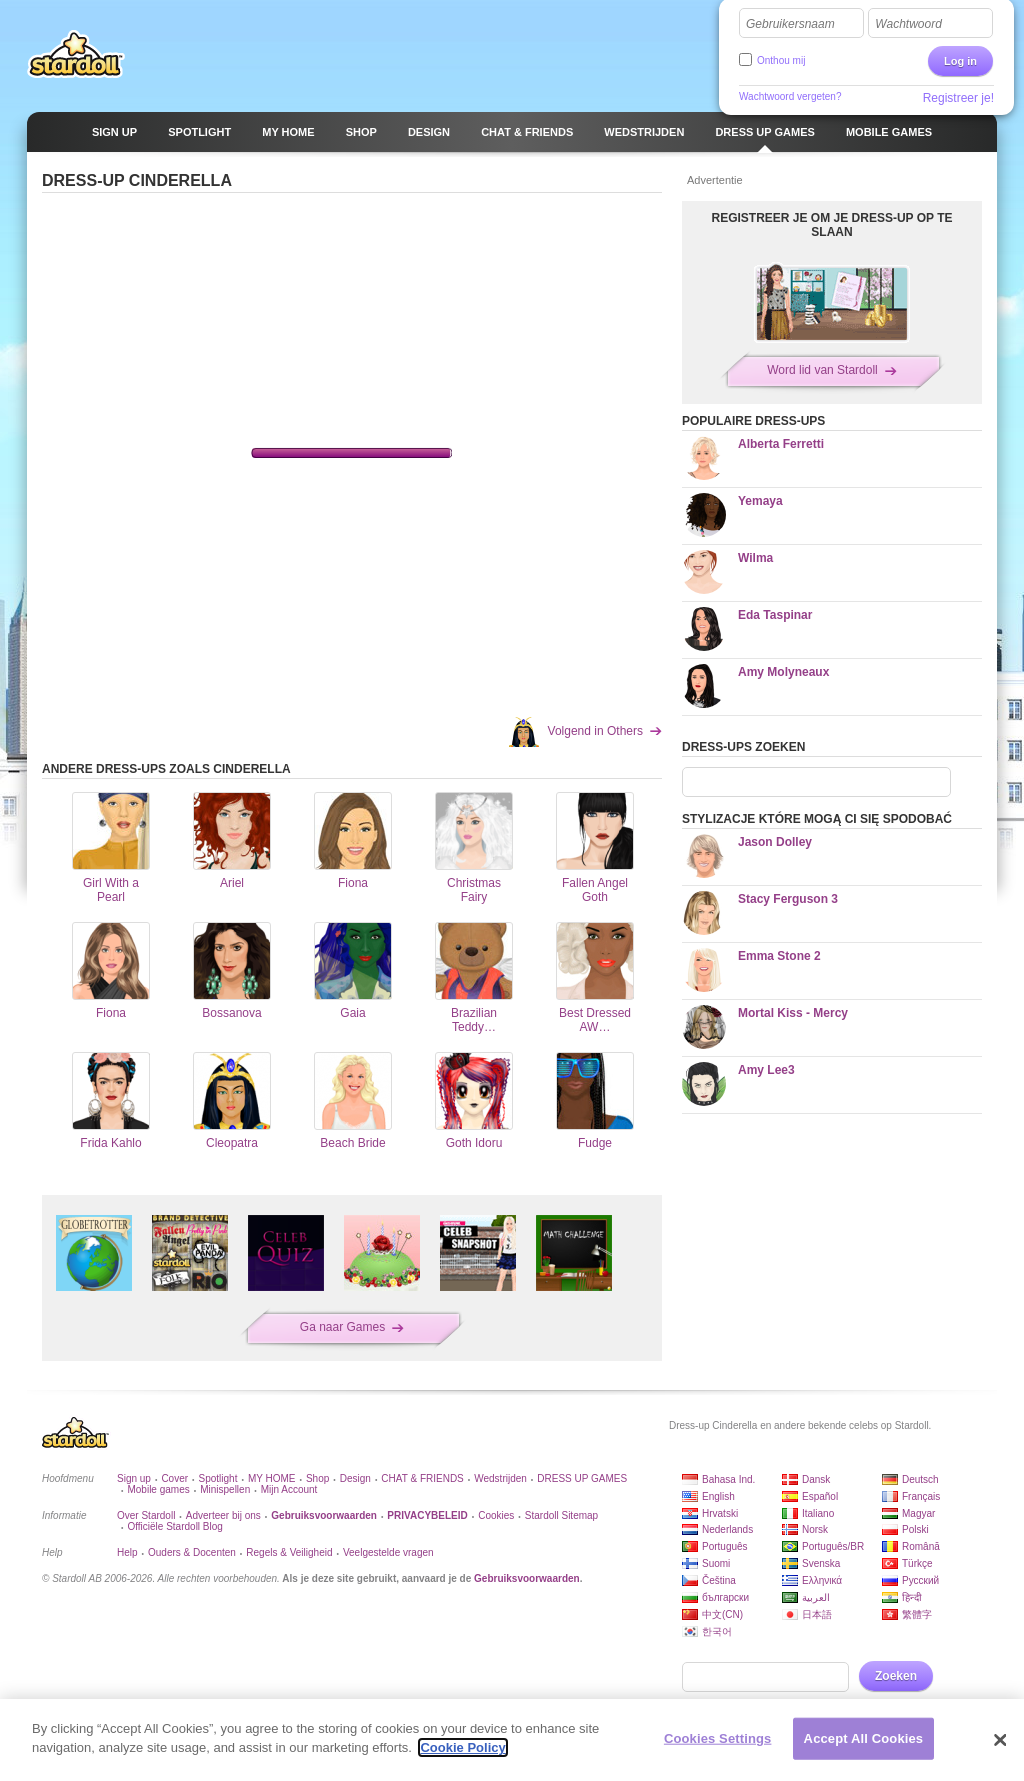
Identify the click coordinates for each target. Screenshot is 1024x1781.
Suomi (716, 1563)
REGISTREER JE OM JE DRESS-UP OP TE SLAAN (832, 225)
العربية (816, 1597)
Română (921, 1546)
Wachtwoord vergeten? (790, 96)
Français (921, 1496)
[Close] (1000, 1740)
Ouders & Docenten (192, 1552)
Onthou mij (781, 60)
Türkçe (917, 1563)
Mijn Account (289, 1489)
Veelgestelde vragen (388, 1552)
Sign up (134, 1478)
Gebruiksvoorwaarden (527, 1578)
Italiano (818, 1513)
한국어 (717, 1631)
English (718, 1496)
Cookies (496, 1515)
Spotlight (218, 1478)
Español (820, 1496)
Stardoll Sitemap (561, 1515)
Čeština (719, 1580)
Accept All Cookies (864, 1738)
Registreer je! (958, 98)
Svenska (821, 1563)
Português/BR (833, 1546)
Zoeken (896, 1676)
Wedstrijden (500, 1478)
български (725, 1597)
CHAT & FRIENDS (422, 1478)
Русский (920, 1580)
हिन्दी (912, 1597)
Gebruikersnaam (790, 24)
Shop (317, 1478)
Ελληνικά (822, 1580)
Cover (174, 1478)
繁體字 (917, 1614)
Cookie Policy (462, 1747)
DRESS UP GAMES (582, 1478)
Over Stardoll (146, 1515)
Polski (915, 1529)
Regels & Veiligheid (289, 1552)
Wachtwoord (908, 24)
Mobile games (158, 1489)
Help (127, 1552)
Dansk (816, 1479)
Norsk (815, 1529)
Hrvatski (720, 1513)
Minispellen (225, 1489)
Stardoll (76, 54)
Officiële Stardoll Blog (174, 1526)
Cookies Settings (718, 1738)
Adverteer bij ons (223, 1515)
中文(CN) (722, 1614)
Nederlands (727, 1529)
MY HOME (272, 1478)
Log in (960, 61)
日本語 (817, 1614)
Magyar (918, 1513)
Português (725, 1546)
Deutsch (920, 1479)
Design (355, 1478)
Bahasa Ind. (728, 1479)
